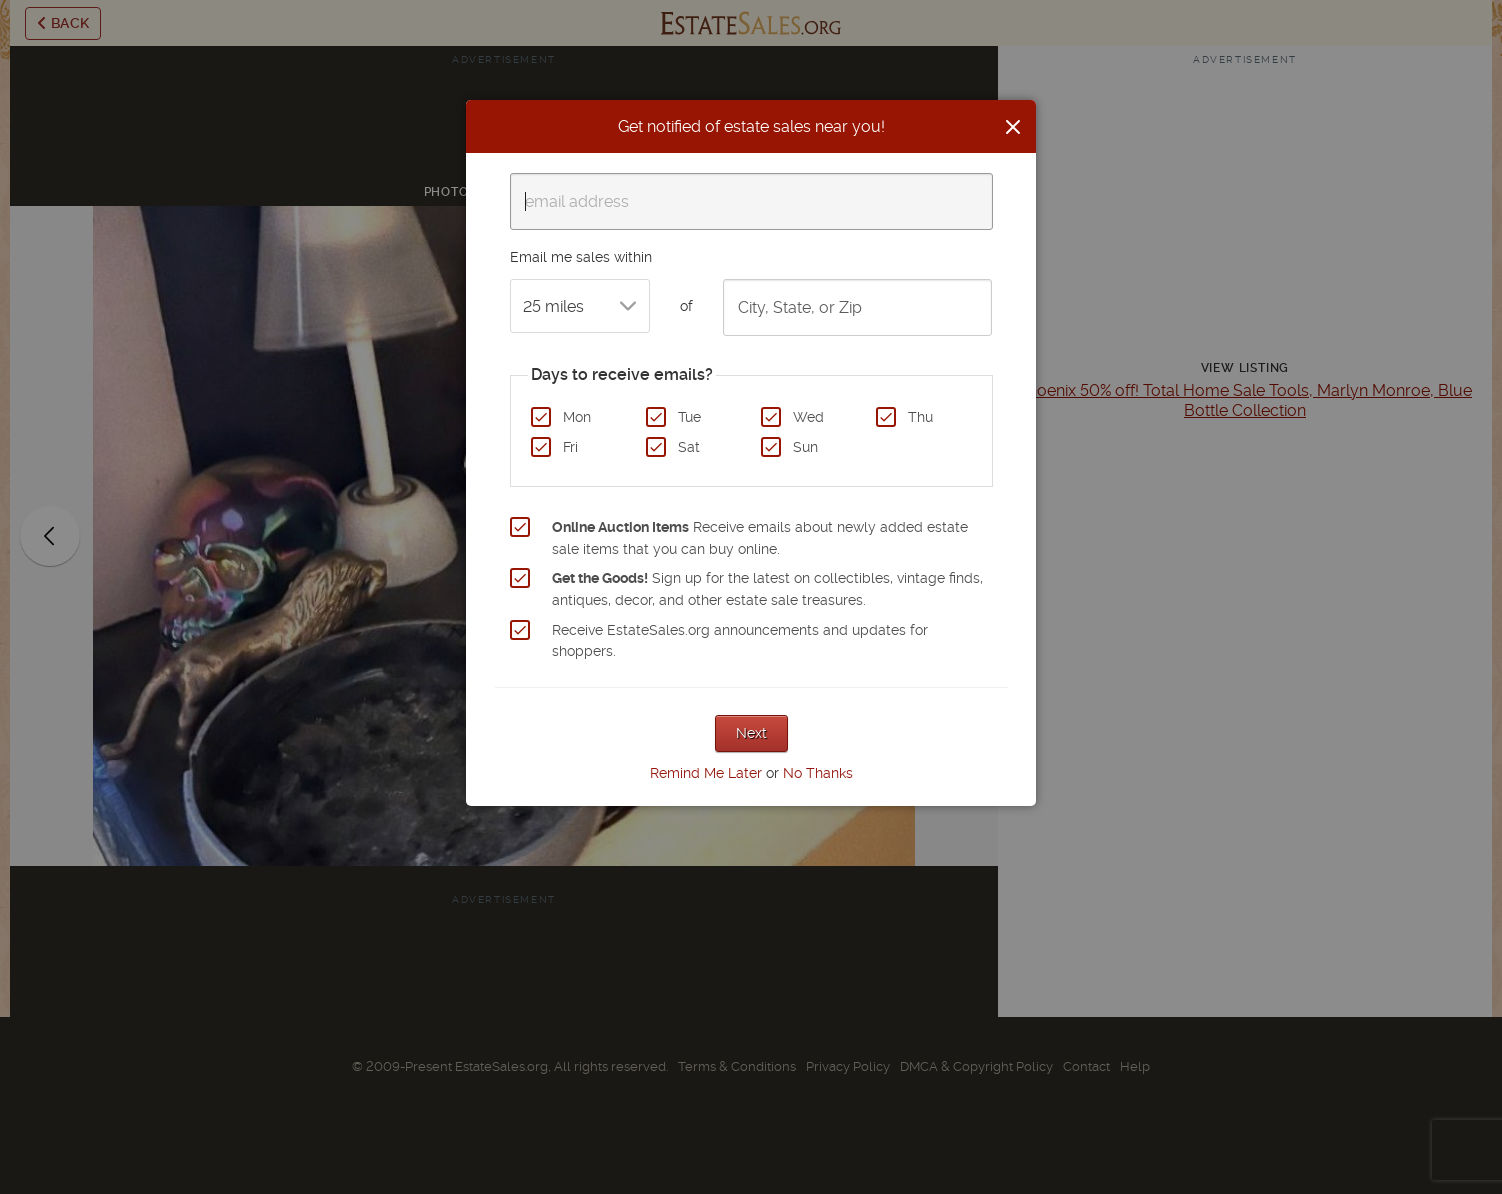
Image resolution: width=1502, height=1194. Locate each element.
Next (751, 733)
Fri (570, 447)
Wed (808, 417)
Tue (689, 417)
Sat (689, 447)
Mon (577, 417)
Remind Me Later (706, 773)
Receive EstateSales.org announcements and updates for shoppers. (740, 641)
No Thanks (818, 773)
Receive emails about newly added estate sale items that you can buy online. (760, 538)
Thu (920, 417)
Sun (805, 447)
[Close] (1013, 127)
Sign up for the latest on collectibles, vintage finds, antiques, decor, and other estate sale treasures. (767, 589)
